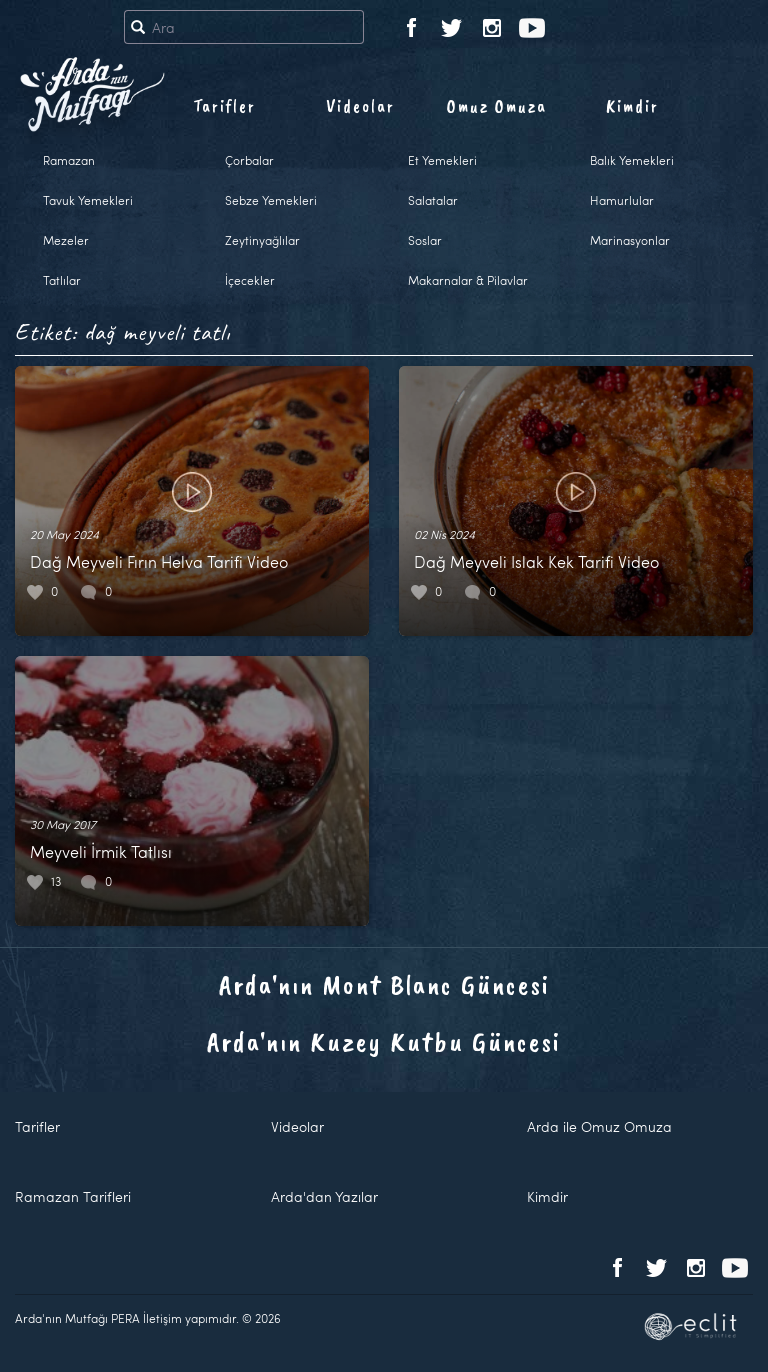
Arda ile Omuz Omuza (599, 1126)
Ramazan (69, 160)
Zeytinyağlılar (262, 240)
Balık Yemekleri (632, 160)
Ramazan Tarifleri (73, 1196)
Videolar (360, 106)
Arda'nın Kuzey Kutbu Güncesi (384, 1041)
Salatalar (433, 200)
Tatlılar (62, 280)
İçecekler (250, 280)
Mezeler (66, 240)
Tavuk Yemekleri (88, 200)
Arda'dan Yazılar (324, 1196)
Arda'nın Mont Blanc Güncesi (384, 984)
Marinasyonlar (630, 240)
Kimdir (632, 106)
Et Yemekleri (442, 160)
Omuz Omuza (497, 106)
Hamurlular (622, 200)
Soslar (425, 240)
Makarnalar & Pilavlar (468, 280)
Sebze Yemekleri (271, 200)
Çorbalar (249, 160)
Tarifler (224, 106)
